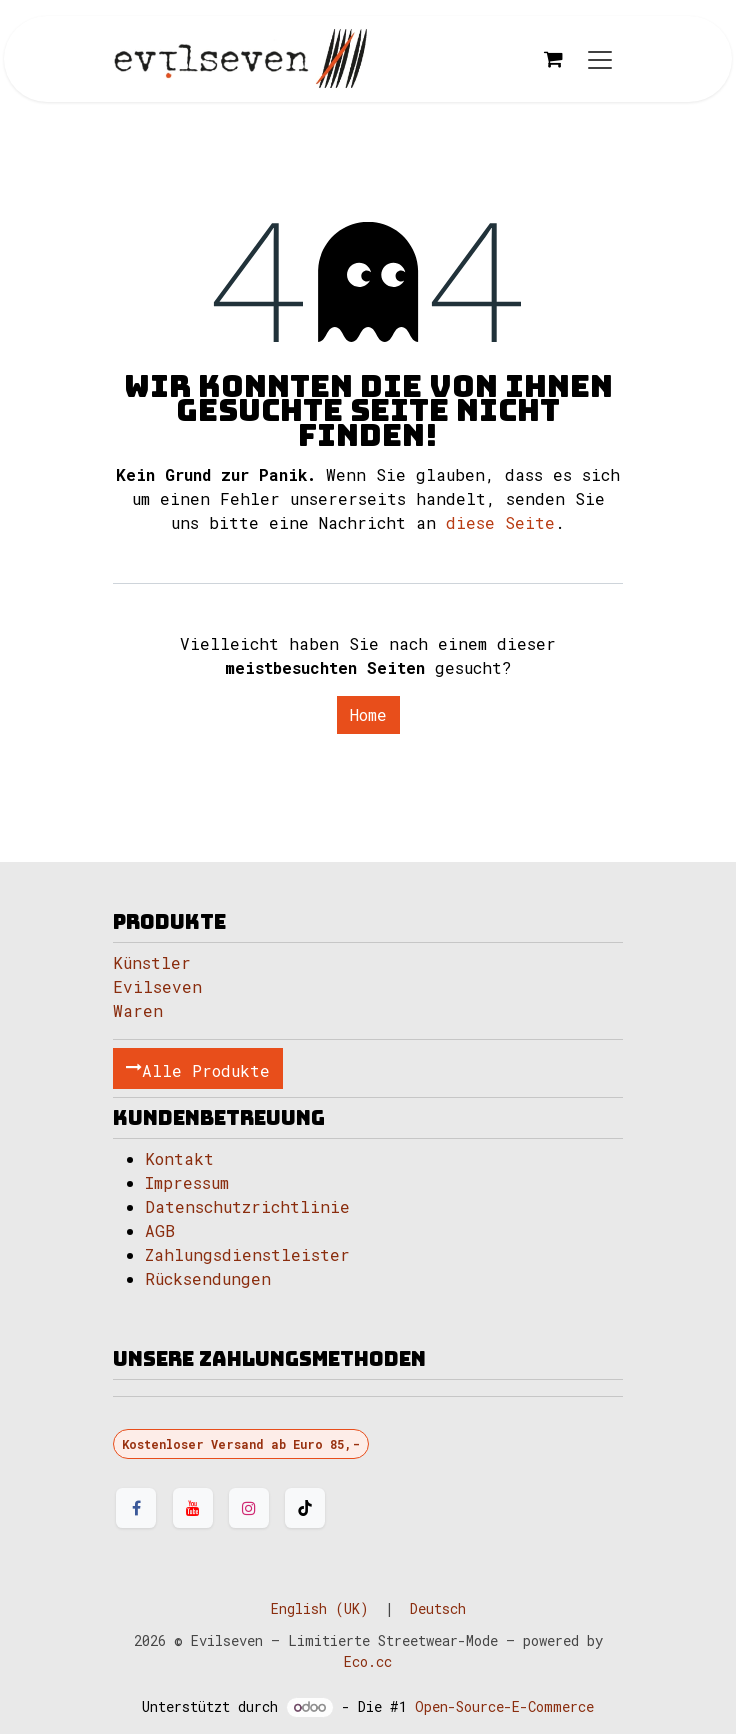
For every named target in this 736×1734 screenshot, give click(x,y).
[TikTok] (305, 1508)
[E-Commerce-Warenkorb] (553, 59)
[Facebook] (136, 1508)
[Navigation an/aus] (600, 59)
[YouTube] (193, 1508)
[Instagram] (249, 1508)
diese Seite (500, 522)
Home (368, 714)
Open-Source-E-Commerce (504, 1706)
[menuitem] (320, 1608)
